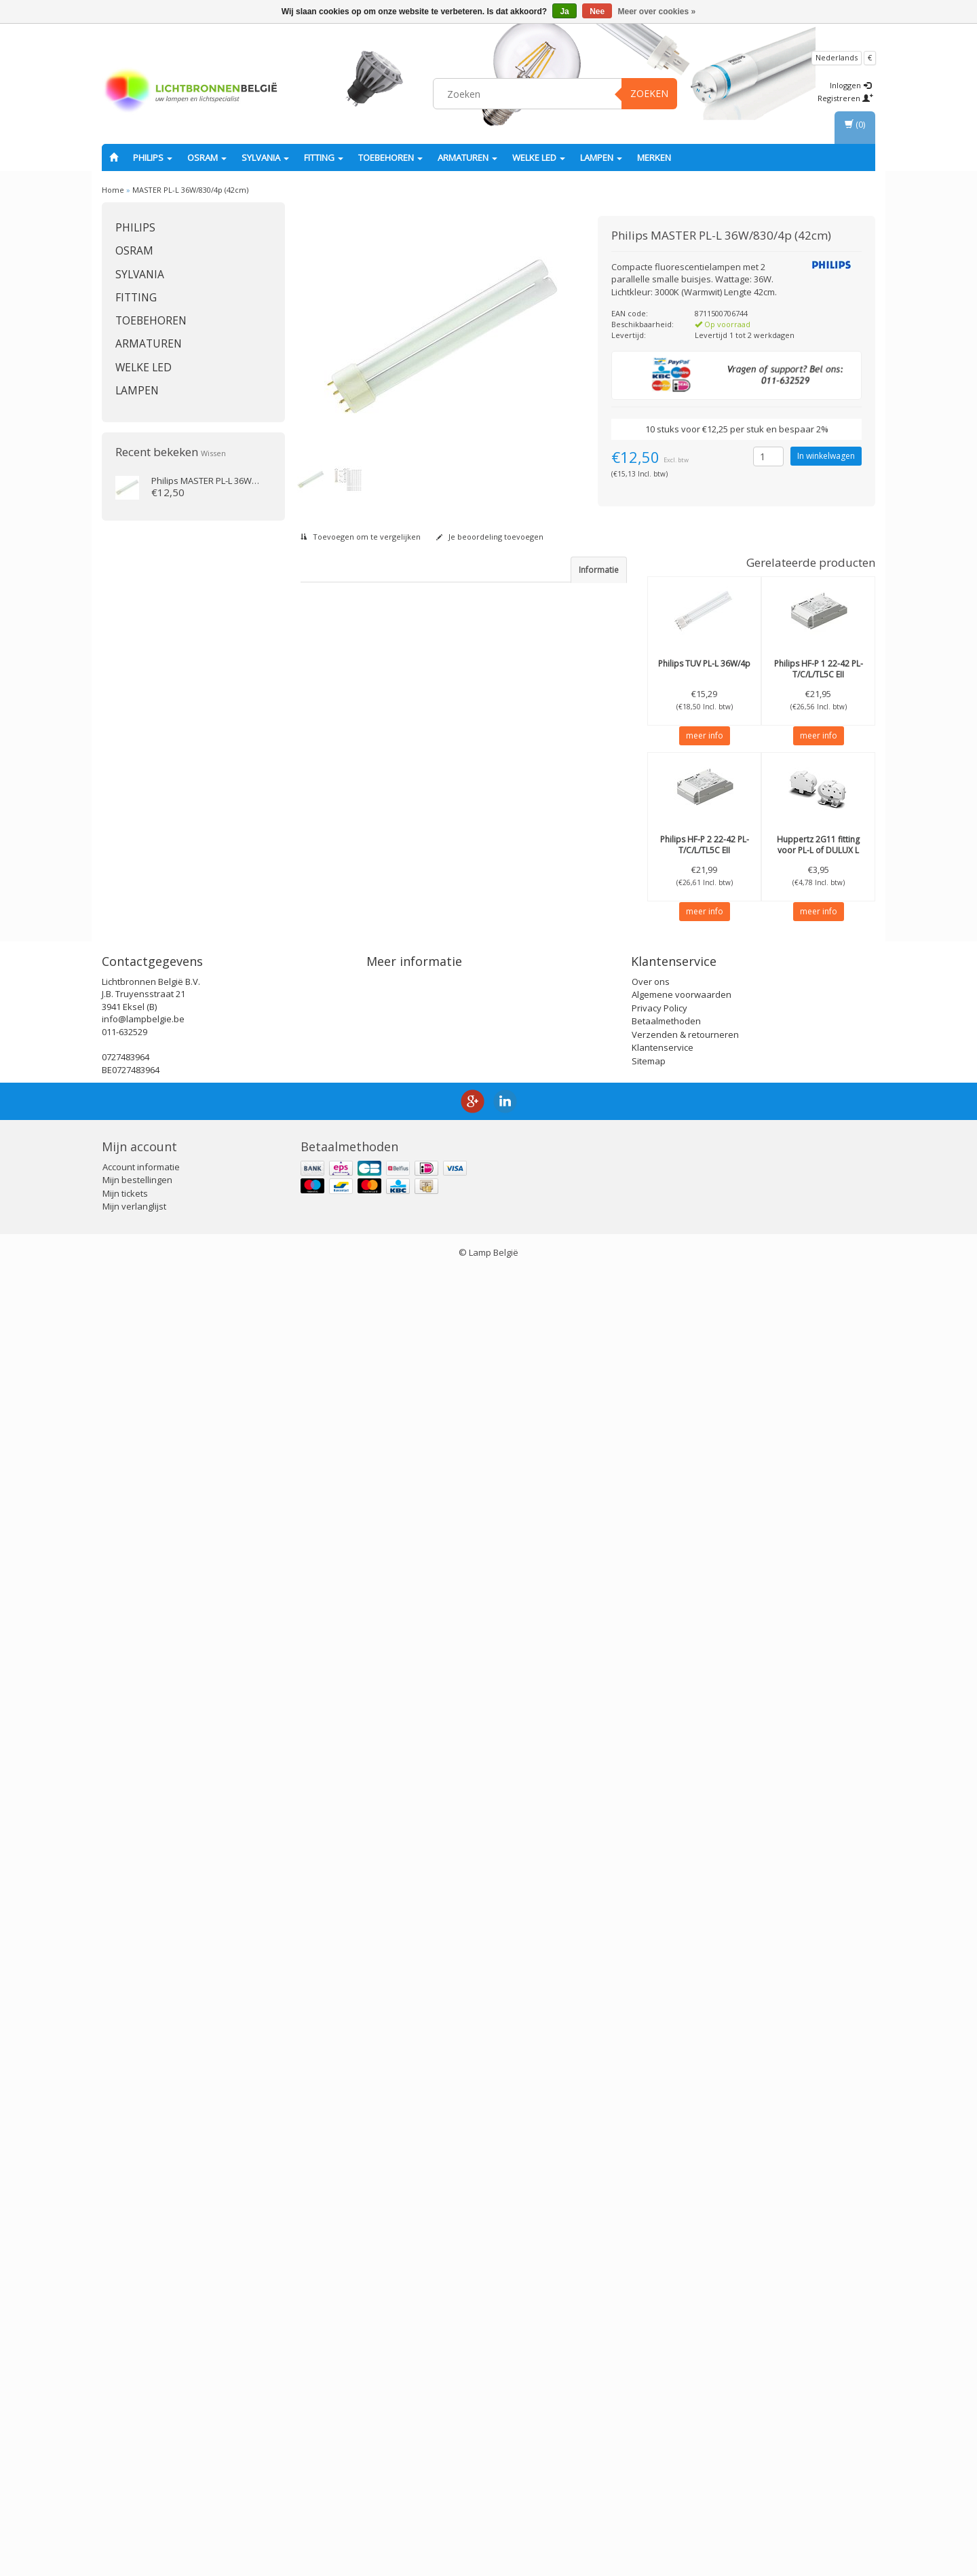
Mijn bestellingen (137, 2484)
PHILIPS (152, 157)
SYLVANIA (265, 157)
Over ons (651, 2285)
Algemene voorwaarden (681, 2299)
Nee (597, 11)
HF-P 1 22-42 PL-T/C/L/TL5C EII (818, 669)
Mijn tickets (125, 2498)
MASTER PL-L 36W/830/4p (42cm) (190, 190)
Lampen (601, 157)
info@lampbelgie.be (143, 2323)
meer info (704, 735)
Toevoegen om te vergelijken (361, 536)
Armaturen (467, 157)
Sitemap (649, 2365)
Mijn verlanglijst (134, 2511)
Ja (564, 11)
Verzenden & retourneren (685, 2338)
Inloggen (850, 85)
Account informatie (141, 2471)
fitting (323, 157)
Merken (654, 157)
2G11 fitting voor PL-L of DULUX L (818, 845)
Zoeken (649, 93)
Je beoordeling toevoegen (489, 536)
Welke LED (538, 157)
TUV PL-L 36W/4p (704, 663)
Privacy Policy (659, 2312)
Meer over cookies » (657, 11)
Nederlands (837, 57)
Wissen (213, 453)
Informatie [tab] (599, 570)
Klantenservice (662, 2352)
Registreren (845, 98)
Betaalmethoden (666, 2325)
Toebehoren (390, 157)
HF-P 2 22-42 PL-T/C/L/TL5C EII (704, 845)
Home (113, 190)
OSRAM (207, 157)
